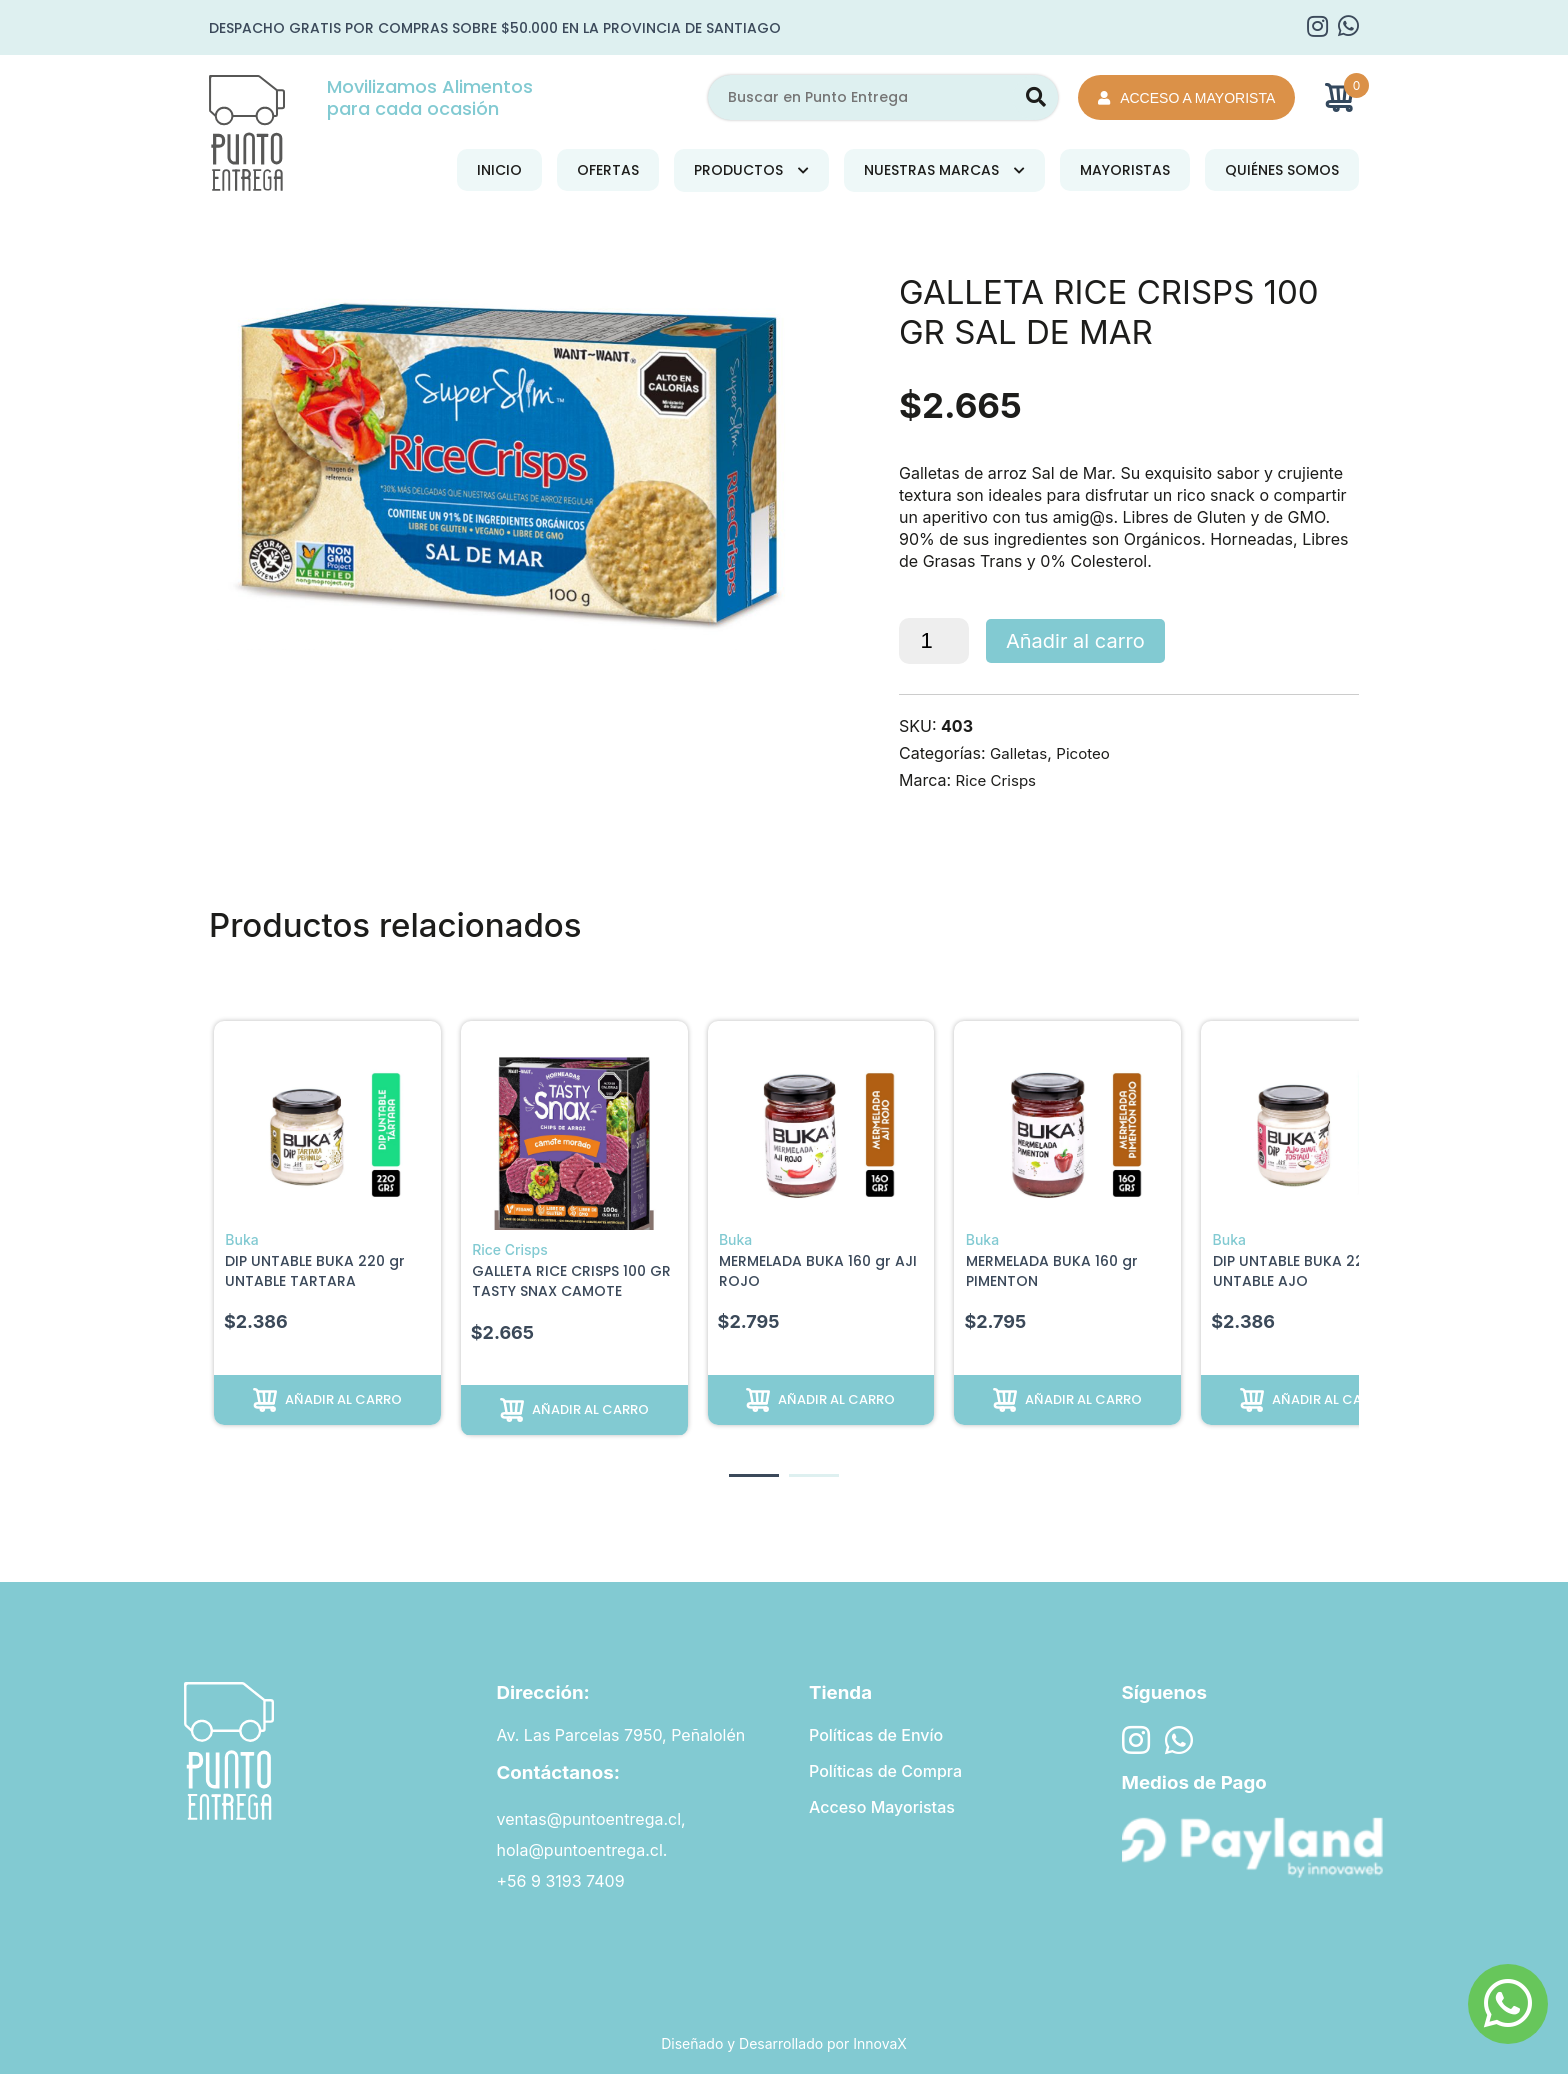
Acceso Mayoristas (882, 1809)
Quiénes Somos (1282, 170)
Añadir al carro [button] (343, 1399)
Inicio (499, 170)
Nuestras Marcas (931, 170)
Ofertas (608, 170)
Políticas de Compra (885, 1772)
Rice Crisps (999, 780)
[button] (754, 1475)
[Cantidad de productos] (934, 641)
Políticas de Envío (876, 1735)
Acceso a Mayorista (1186, 98)
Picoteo (1088, 753)
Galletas (1020, 753)
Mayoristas (1125, 170)
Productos (738, 170)
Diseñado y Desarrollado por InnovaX (784, 2043)
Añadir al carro (1075, 641)
